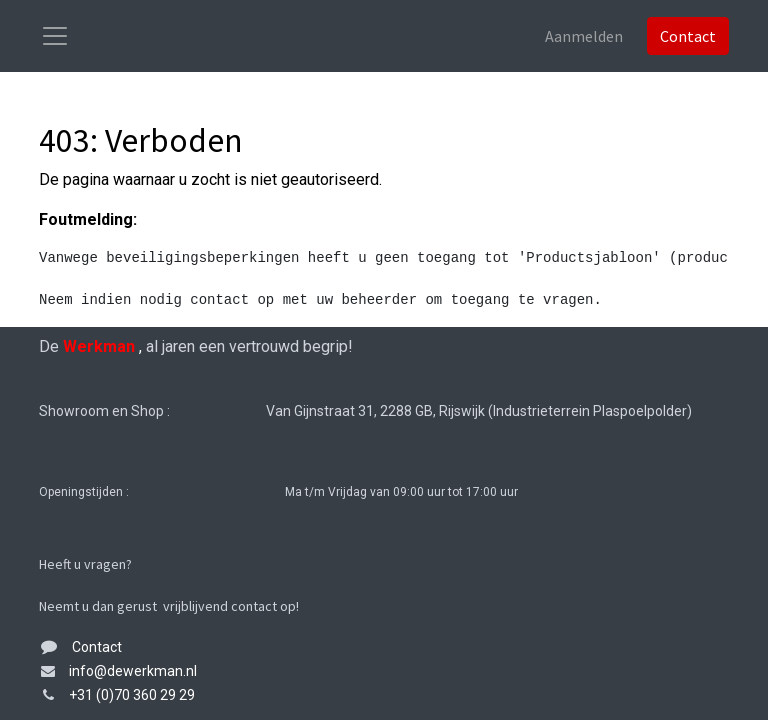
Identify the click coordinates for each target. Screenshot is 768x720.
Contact (688, 36)
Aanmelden (584, 36)
